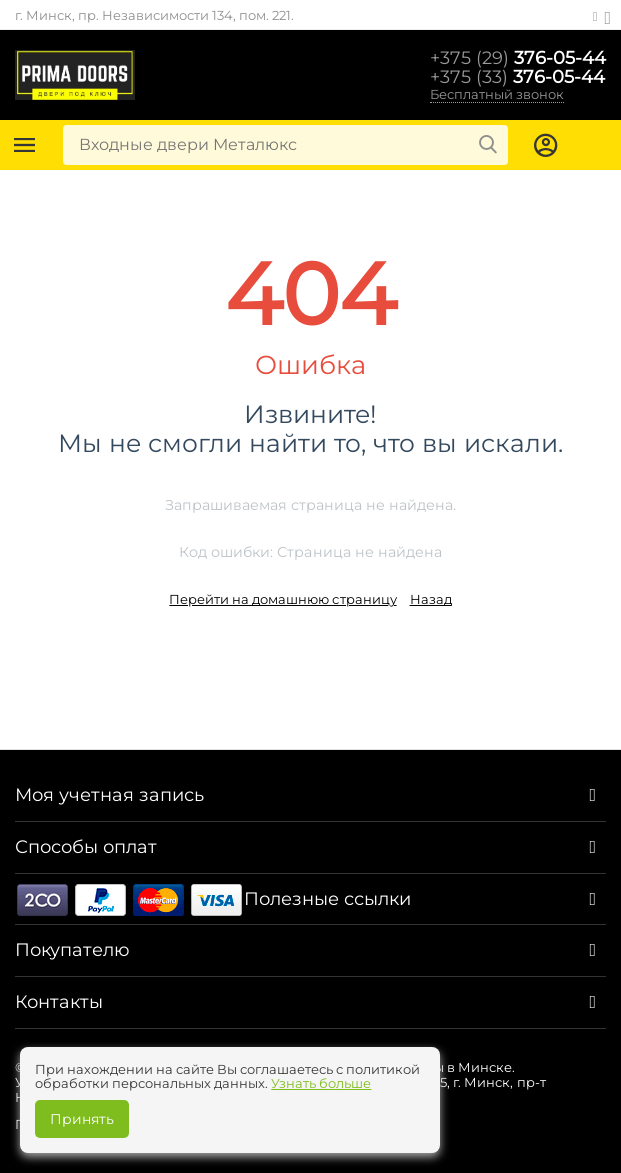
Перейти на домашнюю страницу (282, 599)
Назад (431, 599)
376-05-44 (518, 57)
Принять (82, 1119)
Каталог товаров (25, 145)
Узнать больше (321, 1083)
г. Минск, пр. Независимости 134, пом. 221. (154, 15)
